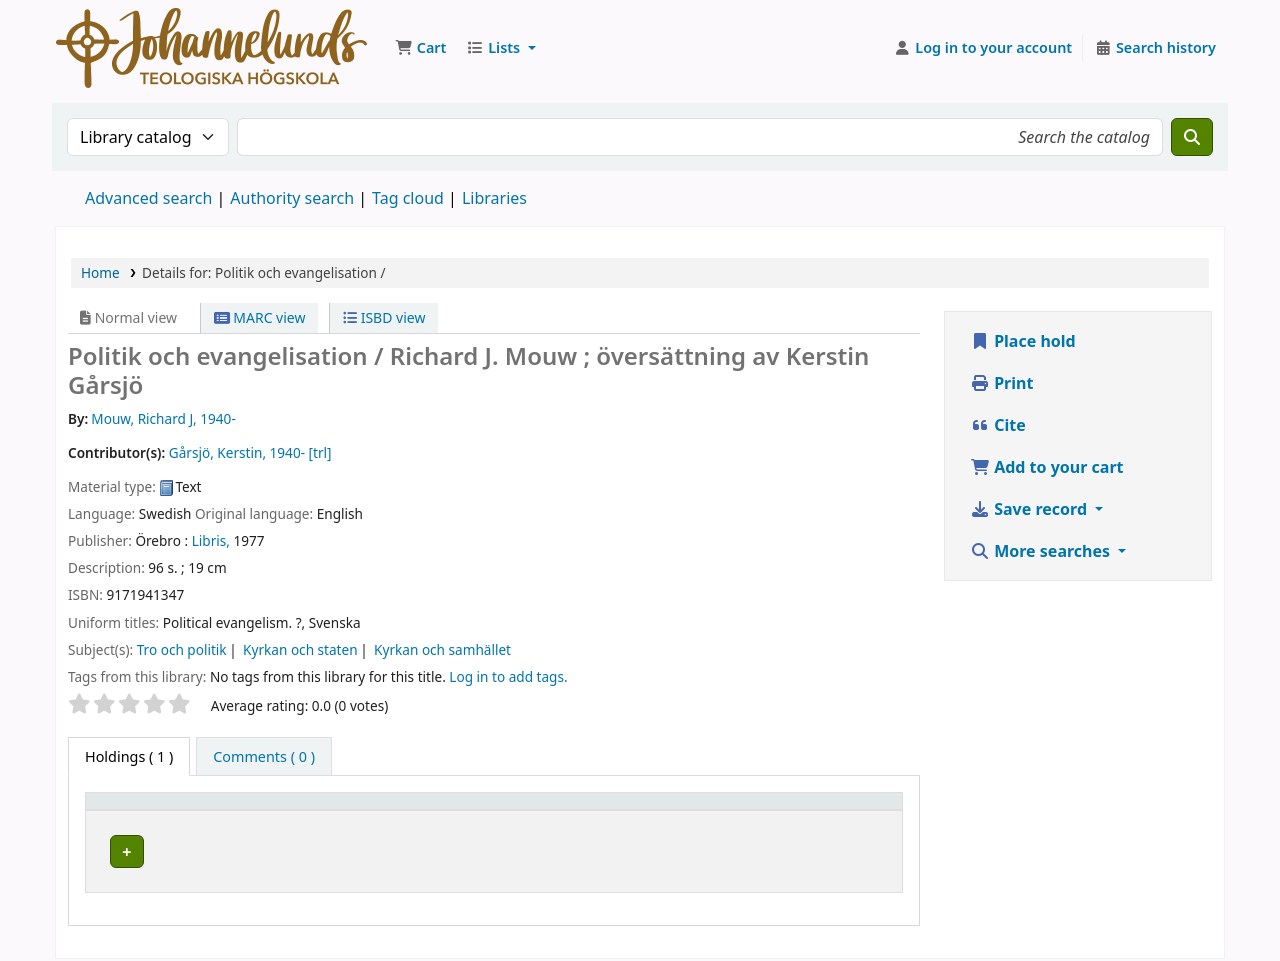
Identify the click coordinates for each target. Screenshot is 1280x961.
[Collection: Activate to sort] (584, 811)
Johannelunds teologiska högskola (368, 848)
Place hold (1023, 341)
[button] (420, 48)
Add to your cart (1047, 467)
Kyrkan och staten (300, 649)
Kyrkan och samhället (442, 649)
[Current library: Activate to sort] (379, 811)
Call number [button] (697, 810)
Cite (998, 425)
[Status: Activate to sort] (857, 811)
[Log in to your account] (983, 48)
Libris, (211, 540)
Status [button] (842, 810)
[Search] (1192, 137)
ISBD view (384, 317)
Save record (1030, 509)
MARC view (260, 317)
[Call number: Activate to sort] (728, 811)
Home (100, 272)
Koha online (211, 48)
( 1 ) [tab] (129, 756)
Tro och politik (182, 649)
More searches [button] (1042, 551)
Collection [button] (569, 810)
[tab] (264, 757)
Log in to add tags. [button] (508, 676)
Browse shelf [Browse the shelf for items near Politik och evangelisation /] (742, 848)
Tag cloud (408, 198)
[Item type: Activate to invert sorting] (161, 811)
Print (1001, 383)
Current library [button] (297, 810)
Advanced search (148, 198)
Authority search (292, 198)
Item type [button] (129, 810)
